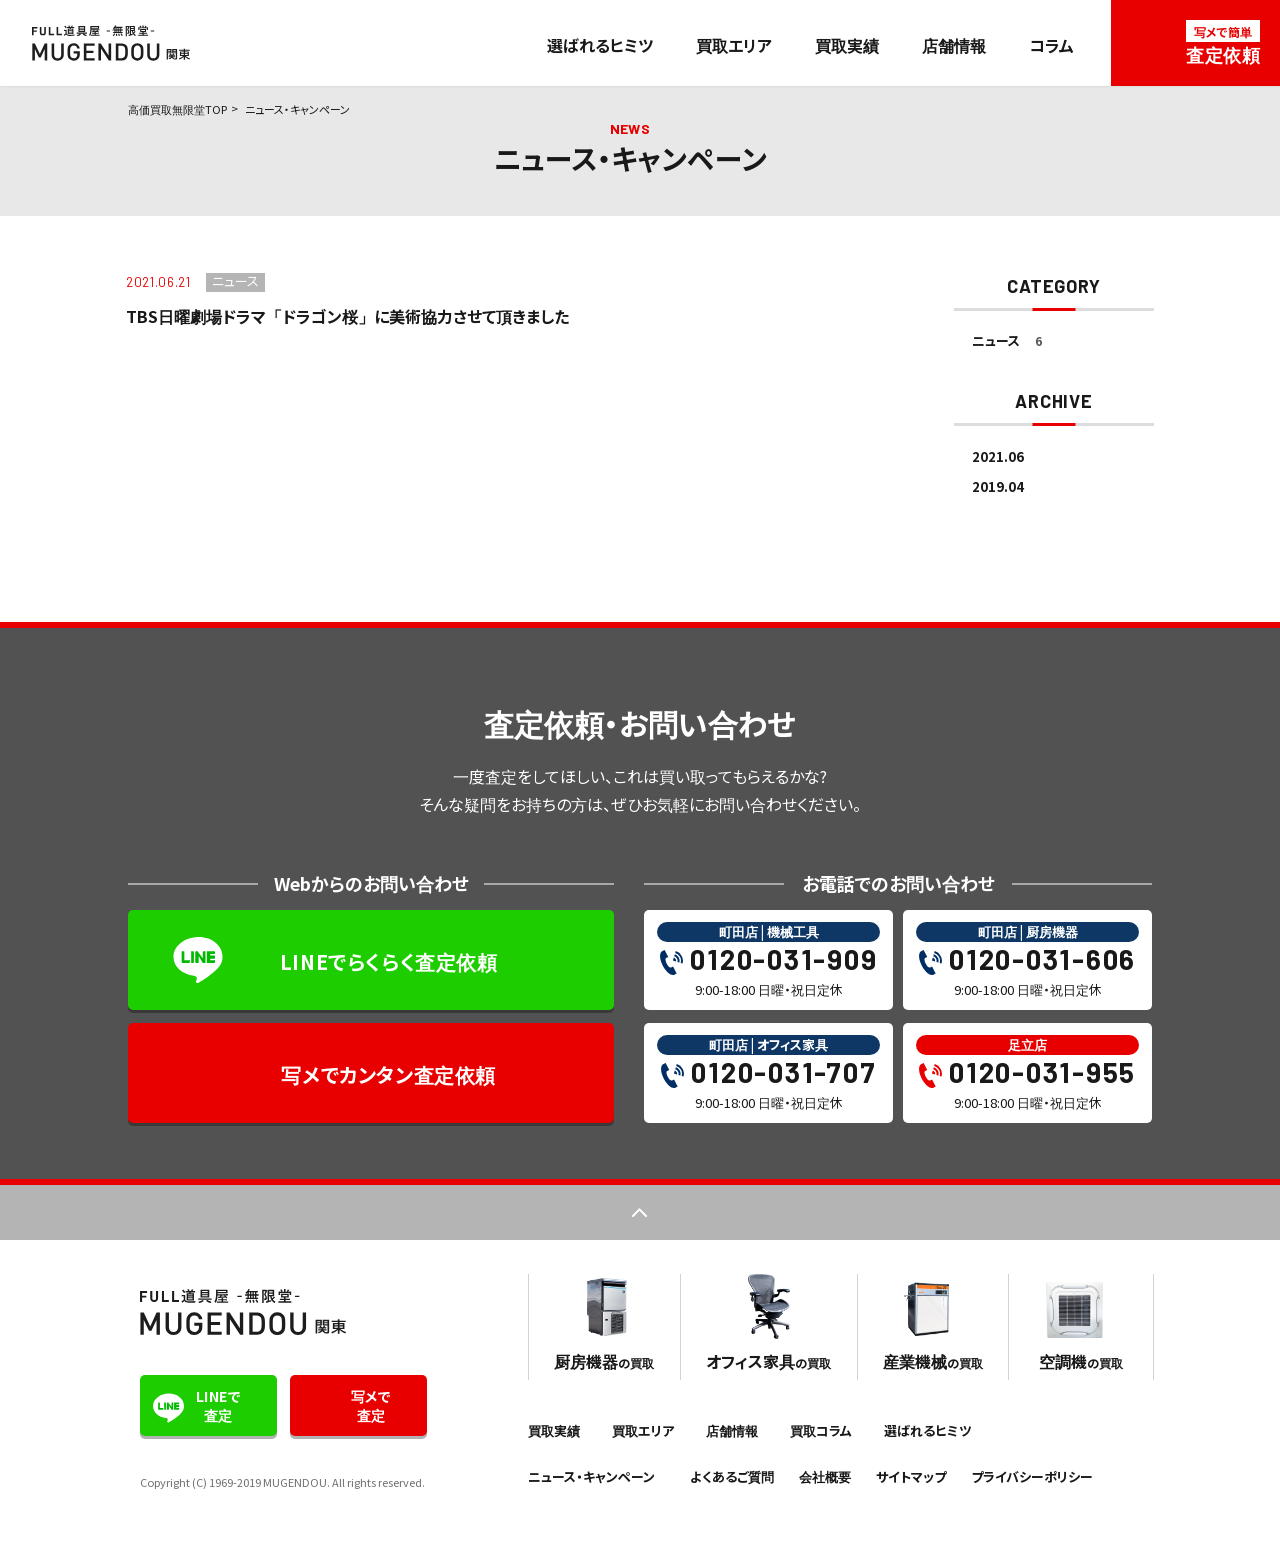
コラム (1051, 45)
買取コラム (821, 1430)
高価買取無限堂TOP (177, 109)
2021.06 (998, 456)
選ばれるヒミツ (600, 45)
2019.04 (998, 486)
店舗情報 (954, 45)
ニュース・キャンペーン (591, 1476)
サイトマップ (911, 1476)
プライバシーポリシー (1032, 1476)
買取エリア (734, 45)
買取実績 (847, 45)
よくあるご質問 (732, 1476)
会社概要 (825, 1476)
